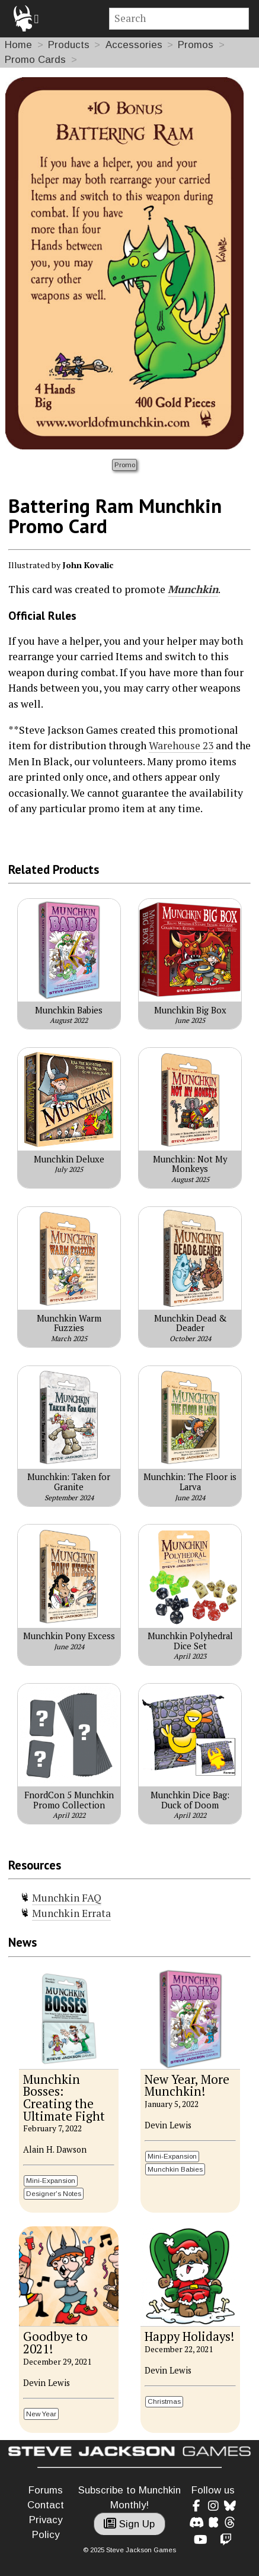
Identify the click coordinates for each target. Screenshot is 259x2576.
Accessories (133, 44)
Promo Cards (35, 59)
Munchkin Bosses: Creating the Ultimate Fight (64, 2097)
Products (68, 44)
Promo (124, 464)
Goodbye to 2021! (55, 2342)
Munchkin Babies (175, 2169)
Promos (195, 44)
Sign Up (129, 2524)
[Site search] (179, 19)
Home (18, 44)
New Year (41, 2413)
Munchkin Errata (71, 1913)
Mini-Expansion (50, 2180)
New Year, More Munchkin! (187, 2085)
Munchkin (193, 589)
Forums (45, 2490)
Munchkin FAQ (66, 1898)
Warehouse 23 (181, 745)
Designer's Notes (53, 2193)
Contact (45, 2505)
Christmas (164, 2401)
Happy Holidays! (189, 2336)
